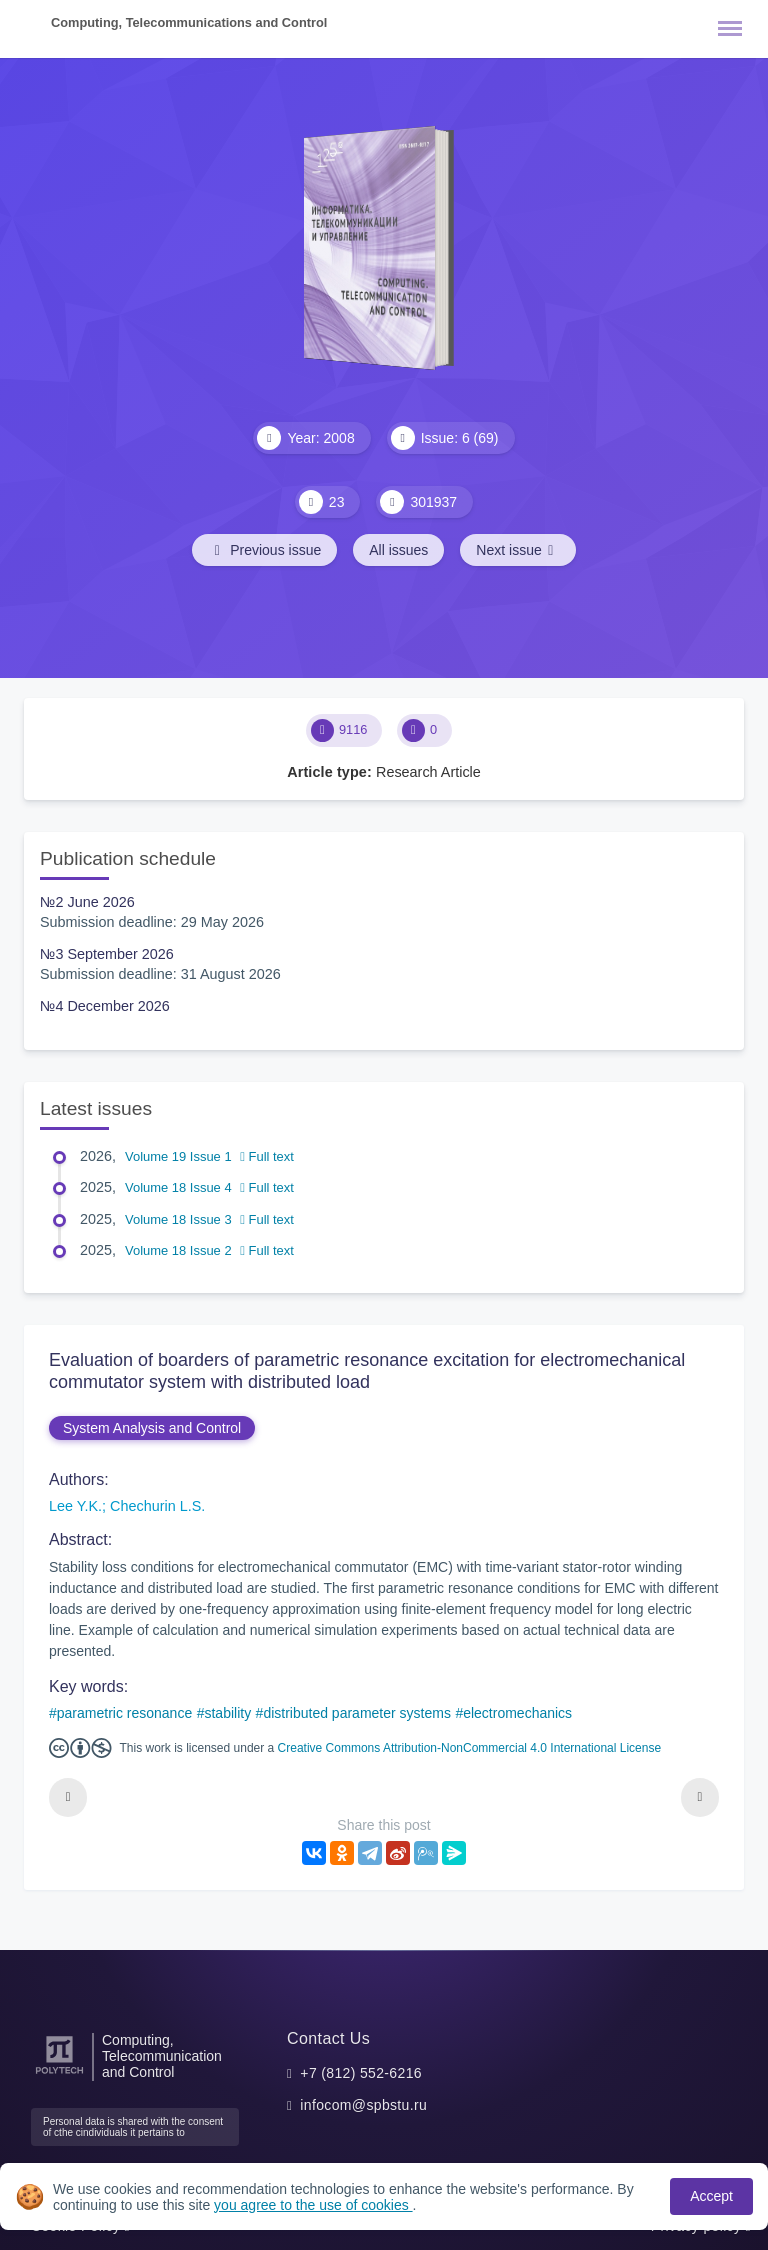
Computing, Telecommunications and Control (189, 22)
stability (227, 1713)
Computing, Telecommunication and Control (162, 2056)
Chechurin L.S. (157, 1506)
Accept (711, 2196)
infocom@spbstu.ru (363, 2105)
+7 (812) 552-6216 (361, 2073)
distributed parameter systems (357, 1713)
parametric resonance (124, 1713)
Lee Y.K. (75, 1506)
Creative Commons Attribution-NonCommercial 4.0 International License (470, 1748)
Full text (267, 1156)
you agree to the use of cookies (313, 2205)
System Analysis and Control (152, 1428)
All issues (398, 550)
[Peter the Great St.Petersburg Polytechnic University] (59, 2074)
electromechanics (517, 1713)
